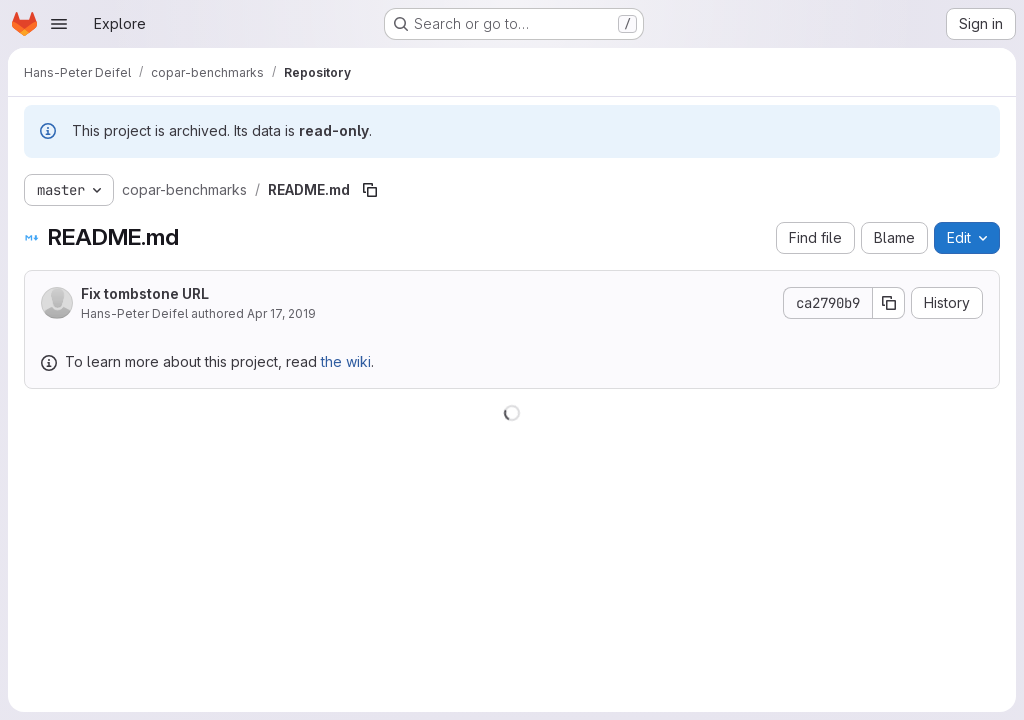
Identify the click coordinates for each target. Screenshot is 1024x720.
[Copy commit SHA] (889, 303)
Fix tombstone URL (145, 293)
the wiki (346, 361)
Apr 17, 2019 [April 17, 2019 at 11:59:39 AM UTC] (281, 313)
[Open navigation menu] (59, 24)
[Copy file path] (370, 190)
